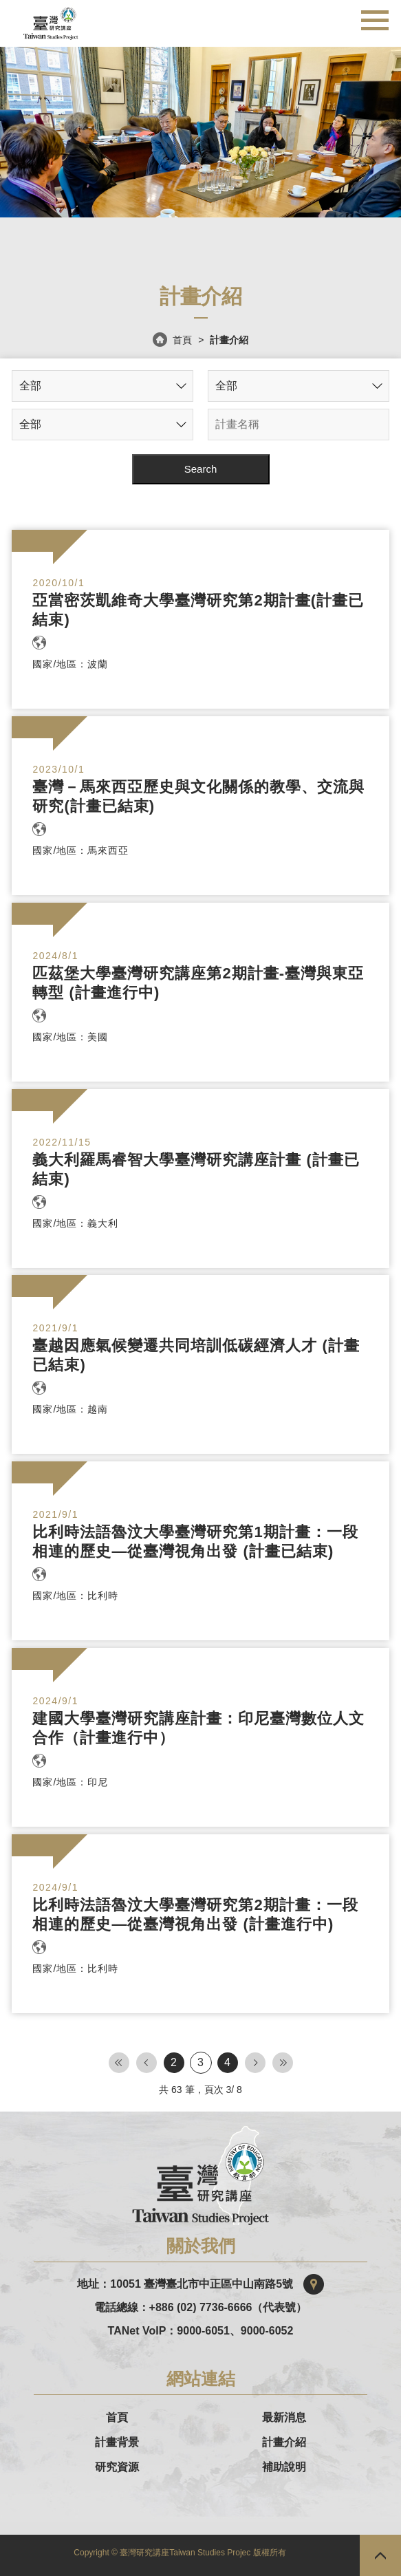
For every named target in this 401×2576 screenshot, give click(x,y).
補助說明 (284, 2467)
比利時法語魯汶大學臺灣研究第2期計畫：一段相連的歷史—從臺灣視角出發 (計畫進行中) (195, 1914)
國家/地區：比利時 (75, 1595)
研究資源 (117, 2467)
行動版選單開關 (375, 16)
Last (282, 2062)
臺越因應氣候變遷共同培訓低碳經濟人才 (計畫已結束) (195, 1355)
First (119, 2062)
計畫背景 (117, 2442)
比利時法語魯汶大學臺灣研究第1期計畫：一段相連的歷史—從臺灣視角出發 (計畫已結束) (195, 1541)
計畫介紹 (284, 2442)
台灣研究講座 (50, 20)
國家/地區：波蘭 (70, 663)
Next (255, 2062)
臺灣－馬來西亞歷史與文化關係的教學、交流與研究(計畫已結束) (198, 796)
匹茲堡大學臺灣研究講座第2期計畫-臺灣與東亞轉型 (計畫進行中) (198, 983)
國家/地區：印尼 (70, 1782)
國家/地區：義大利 (75, 1223)
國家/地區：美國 (70, 1036)
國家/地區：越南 (70, 1409)
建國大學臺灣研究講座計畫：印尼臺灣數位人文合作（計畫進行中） (198, 1728)
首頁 (183, 339)
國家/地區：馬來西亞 (80, 850)
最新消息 (284, 2417)
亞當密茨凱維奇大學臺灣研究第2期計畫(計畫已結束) (198, 610)
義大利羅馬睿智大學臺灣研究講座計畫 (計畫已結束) (195, 1169)
